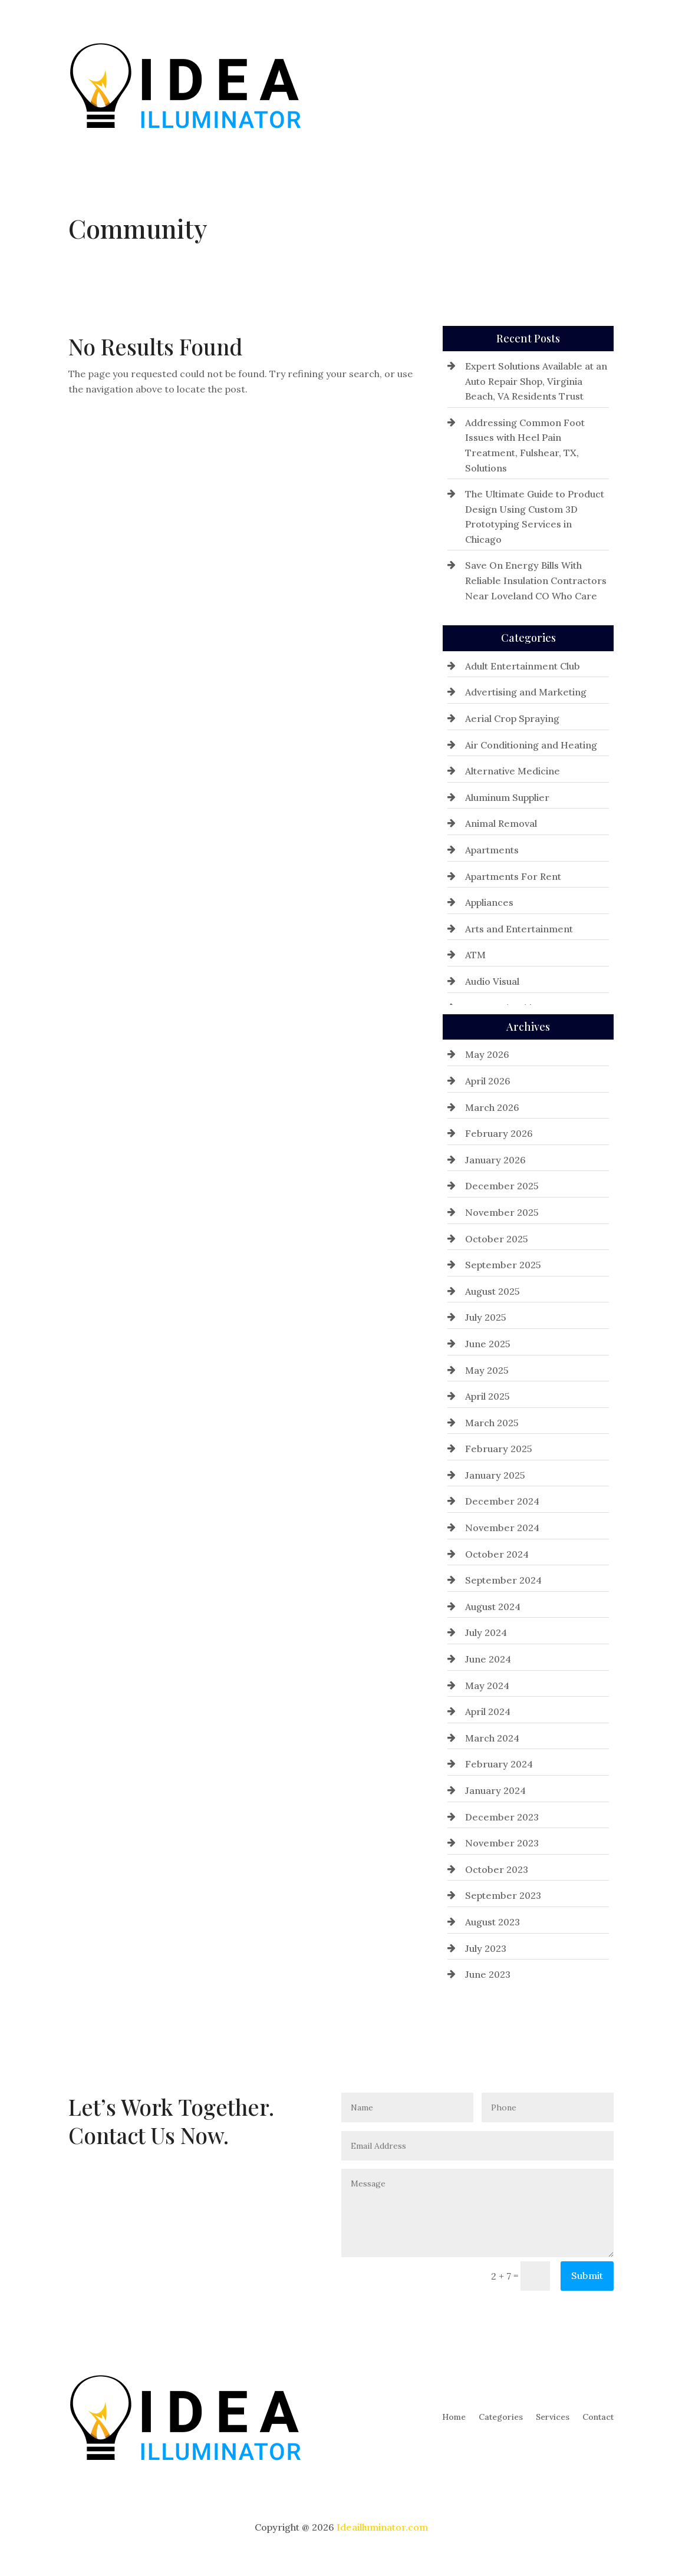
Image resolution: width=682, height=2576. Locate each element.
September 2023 (503, 1895)
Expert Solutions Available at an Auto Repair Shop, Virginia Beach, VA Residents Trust (536, 381)
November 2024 (502, 1527)
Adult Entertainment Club (522, 666)
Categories (501, 85)
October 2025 (496, 1239)
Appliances (489, 902)
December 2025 (502, 1186)
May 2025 (487, 1370)
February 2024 (499, 1764)
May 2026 (487, 1054)
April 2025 (487, 1396)
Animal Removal (501, 823)
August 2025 (492, 1291)
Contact (598, 85)
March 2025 (492, 1423)
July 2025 (485, 1317)
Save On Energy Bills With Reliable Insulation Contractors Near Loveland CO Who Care (536, 580)
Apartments (492, 850)
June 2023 (487, 1974)
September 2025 (503, 1265)
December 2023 (502, 1817)
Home (454, 85)
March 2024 (492, 1738)
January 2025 (495, 1475)
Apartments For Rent (513, 876)
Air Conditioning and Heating (531, 745)
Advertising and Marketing (526, 692)
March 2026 (492, 1107)
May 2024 (487, 1685)
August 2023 (492, 1922)
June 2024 (488, 1659)
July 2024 (486, 1632)
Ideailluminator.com (382, 2527)
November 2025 (502, 1212)
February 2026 (499, 1133)
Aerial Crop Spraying (512, 718)
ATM (475, 955)
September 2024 (503, 1580)
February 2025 (498, 1448)
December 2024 (502, 1501)
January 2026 (495, 1160)
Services (552, 85)
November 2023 (502, 1843)
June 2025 (487, 1344)
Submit (587, 2275)
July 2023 (485, 1948)
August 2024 (492, 1606)
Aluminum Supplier (507, 797)
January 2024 (495, 1790)
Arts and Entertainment (519, 929)
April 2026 (487, 1081)
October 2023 (496, 1869)
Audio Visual (492, 981)
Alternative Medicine (512, 771)
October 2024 (497, 1554)
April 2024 (487, 1711)
